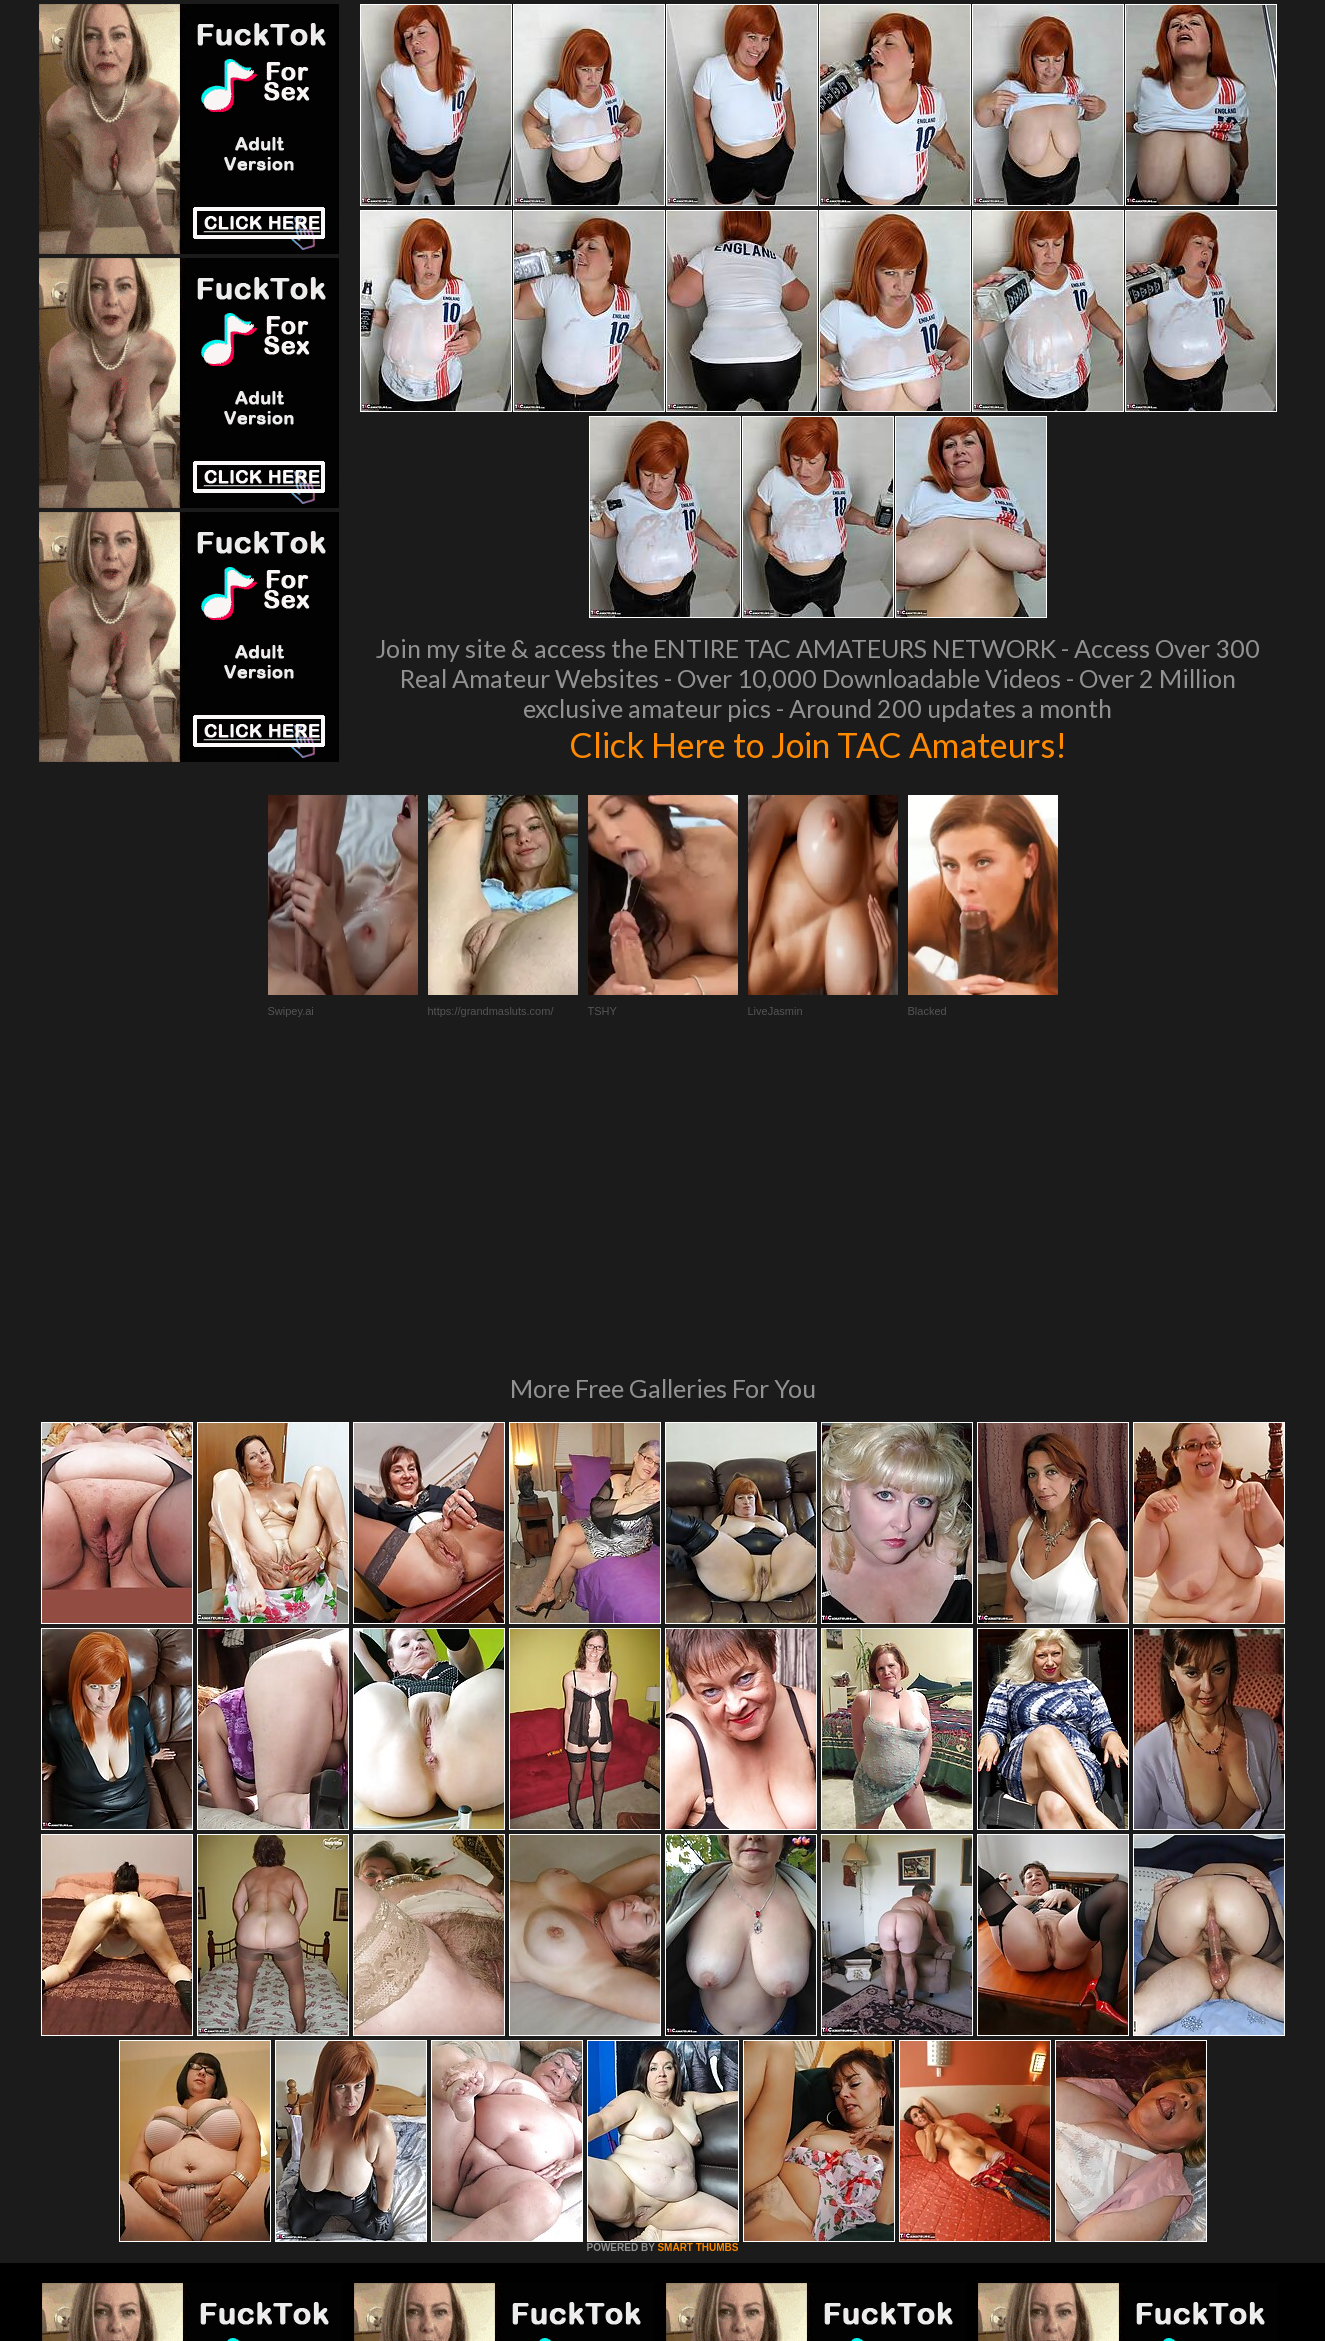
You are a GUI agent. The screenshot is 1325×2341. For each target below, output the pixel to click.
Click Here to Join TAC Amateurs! (817, 744)
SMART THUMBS (697, 1974)
